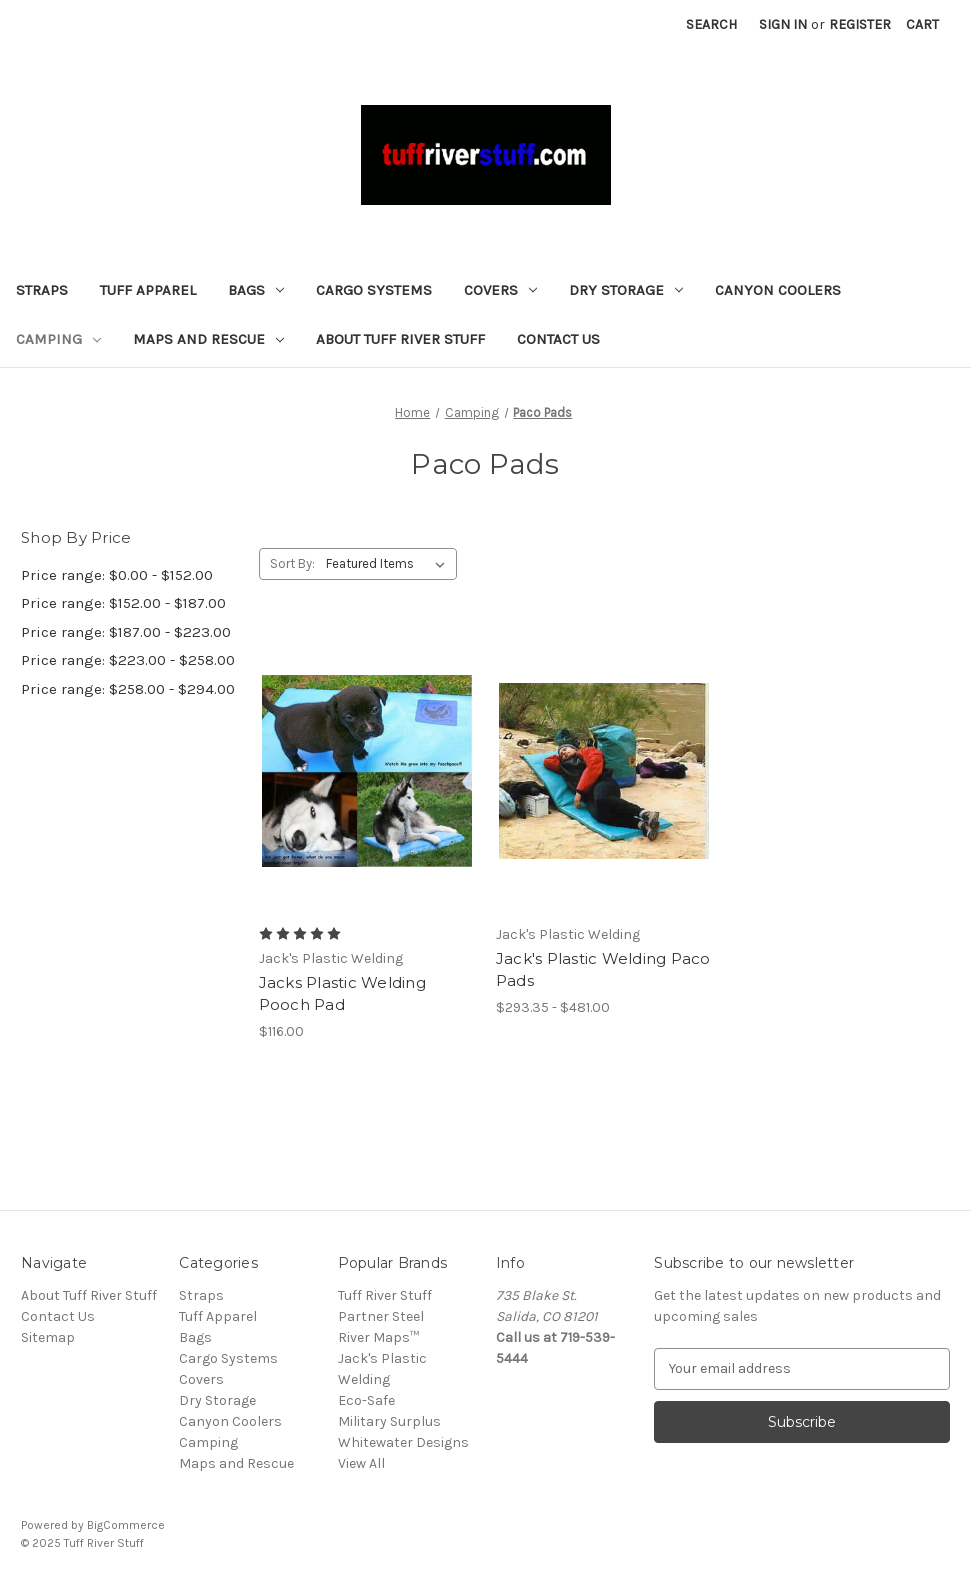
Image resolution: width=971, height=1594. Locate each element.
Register (860, 24)
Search (711, 24)
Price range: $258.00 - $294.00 (128, 689)
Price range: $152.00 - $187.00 (123, 603)
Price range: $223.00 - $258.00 (128, 660)
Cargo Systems (374, 290)
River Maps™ (378, 1337)
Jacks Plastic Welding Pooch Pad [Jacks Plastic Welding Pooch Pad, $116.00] (342, 994)
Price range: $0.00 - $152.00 (117, 575)
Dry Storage (626, 290)
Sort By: (292, 563)
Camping (58, 339)
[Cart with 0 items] (922, 24)
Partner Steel (381, 1316)
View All (361, 1463)
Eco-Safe (366, 1400)
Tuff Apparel (148, 290)
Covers (500, 290)
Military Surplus (389, 1421)
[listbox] (389, 564)
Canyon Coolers (778, 290)
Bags (256, 290)
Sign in (783, 24)
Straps (42, 290)
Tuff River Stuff (385, 1295)
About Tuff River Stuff (400, 339)
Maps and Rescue (208, 339)
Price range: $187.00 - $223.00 (126, 632)
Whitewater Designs (403, 1442)
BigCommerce (126, 1525)
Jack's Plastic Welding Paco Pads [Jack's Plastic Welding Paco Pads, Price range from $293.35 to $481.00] (603, 970)
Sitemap (48, 1337)
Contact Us (558, 339)
